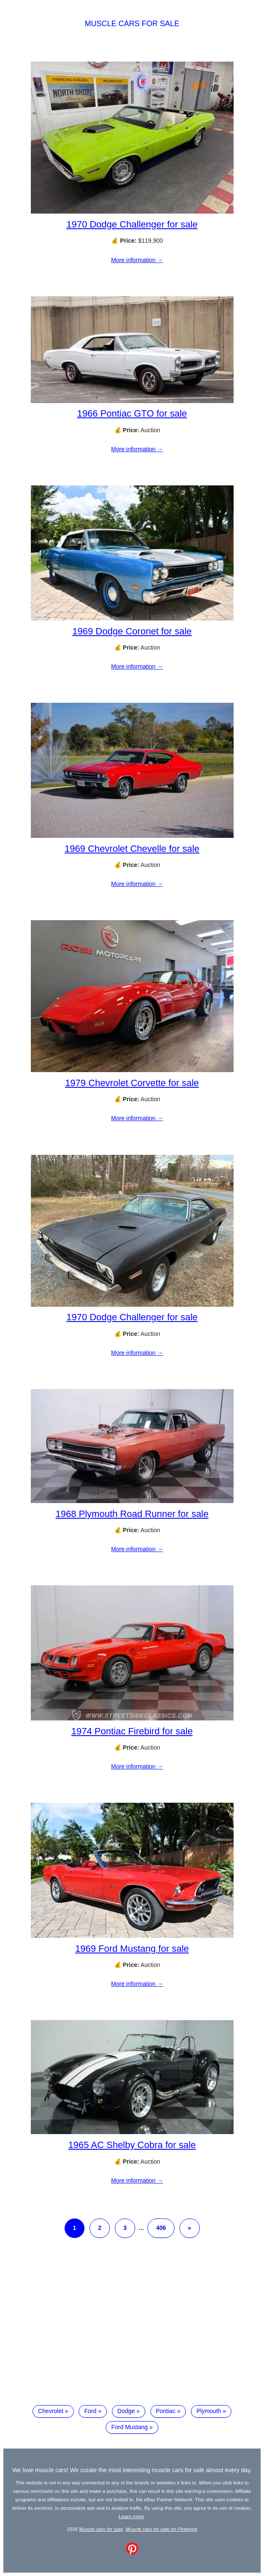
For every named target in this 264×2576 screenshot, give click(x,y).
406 (161, 2227)
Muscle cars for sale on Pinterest (161, 2529)
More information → (137, 260)
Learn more (131, 2516)
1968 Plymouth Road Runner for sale (132, 1514)
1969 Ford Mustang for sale (132, 1948)
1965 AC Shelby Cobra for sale (132, 2145)
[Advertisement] (132, 2328)
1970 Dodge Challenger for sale (132, 224)
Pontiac (166, 2411)
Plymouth (208, 2411)
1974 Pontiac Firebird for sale (132, 1731)
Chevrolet (50, 2411)
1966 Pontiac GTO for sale (132, 413)
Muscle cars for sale (131, 23)
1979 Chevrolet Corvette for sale (132, 1083)
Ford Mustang (129, 2427)
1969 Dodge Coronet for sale (132, 631)
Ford (90, 2411)
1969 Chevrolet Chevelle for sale (132, 848)
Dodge (126, 2411)
